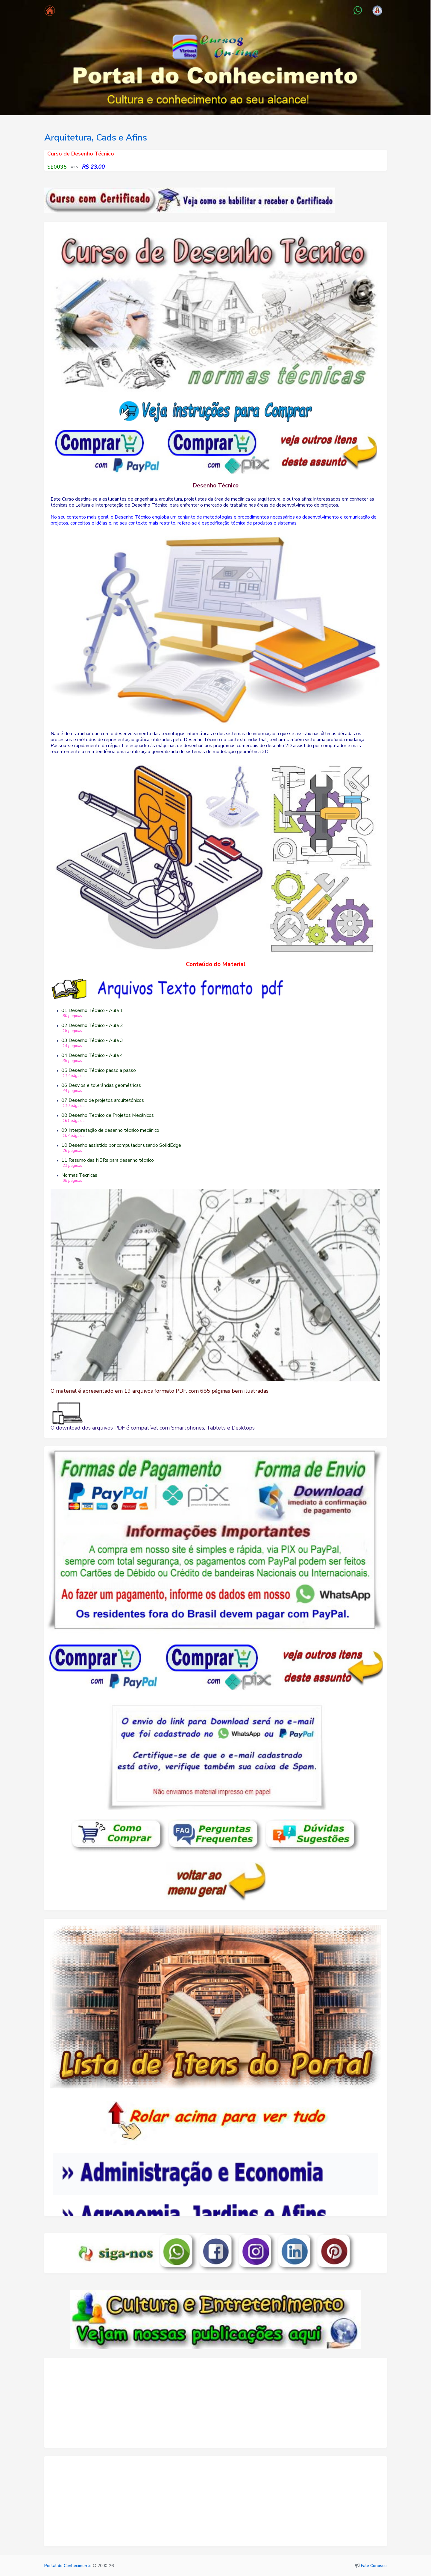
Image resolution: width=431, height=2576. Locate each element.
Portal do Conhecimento (68, 2566)
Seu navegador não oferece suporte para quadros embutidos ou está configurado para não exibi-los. (215, 2156)
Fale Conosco (374, 2566)
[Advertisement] (215, 2405)
